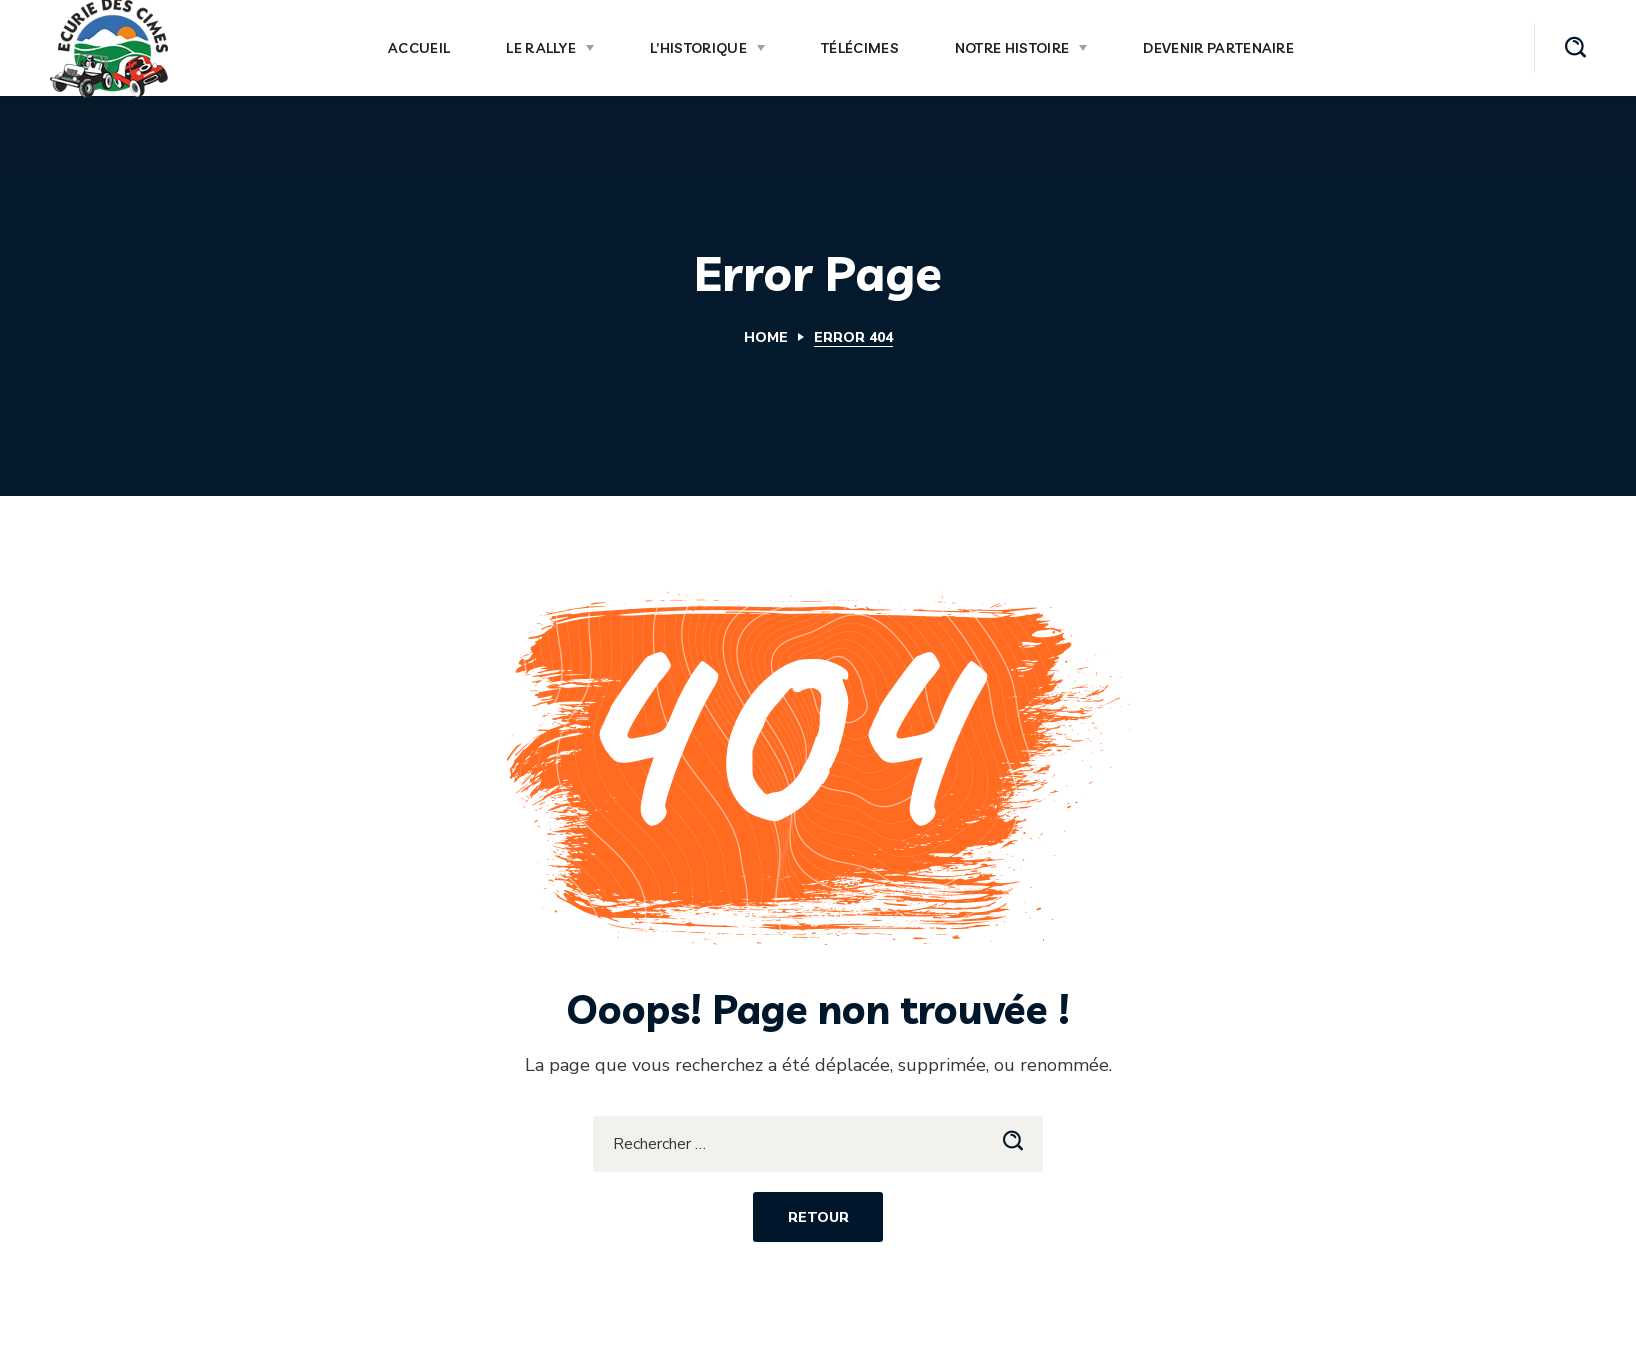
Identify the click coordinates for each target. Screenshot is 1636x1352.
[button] (1575, 48)
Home (766, 337)
